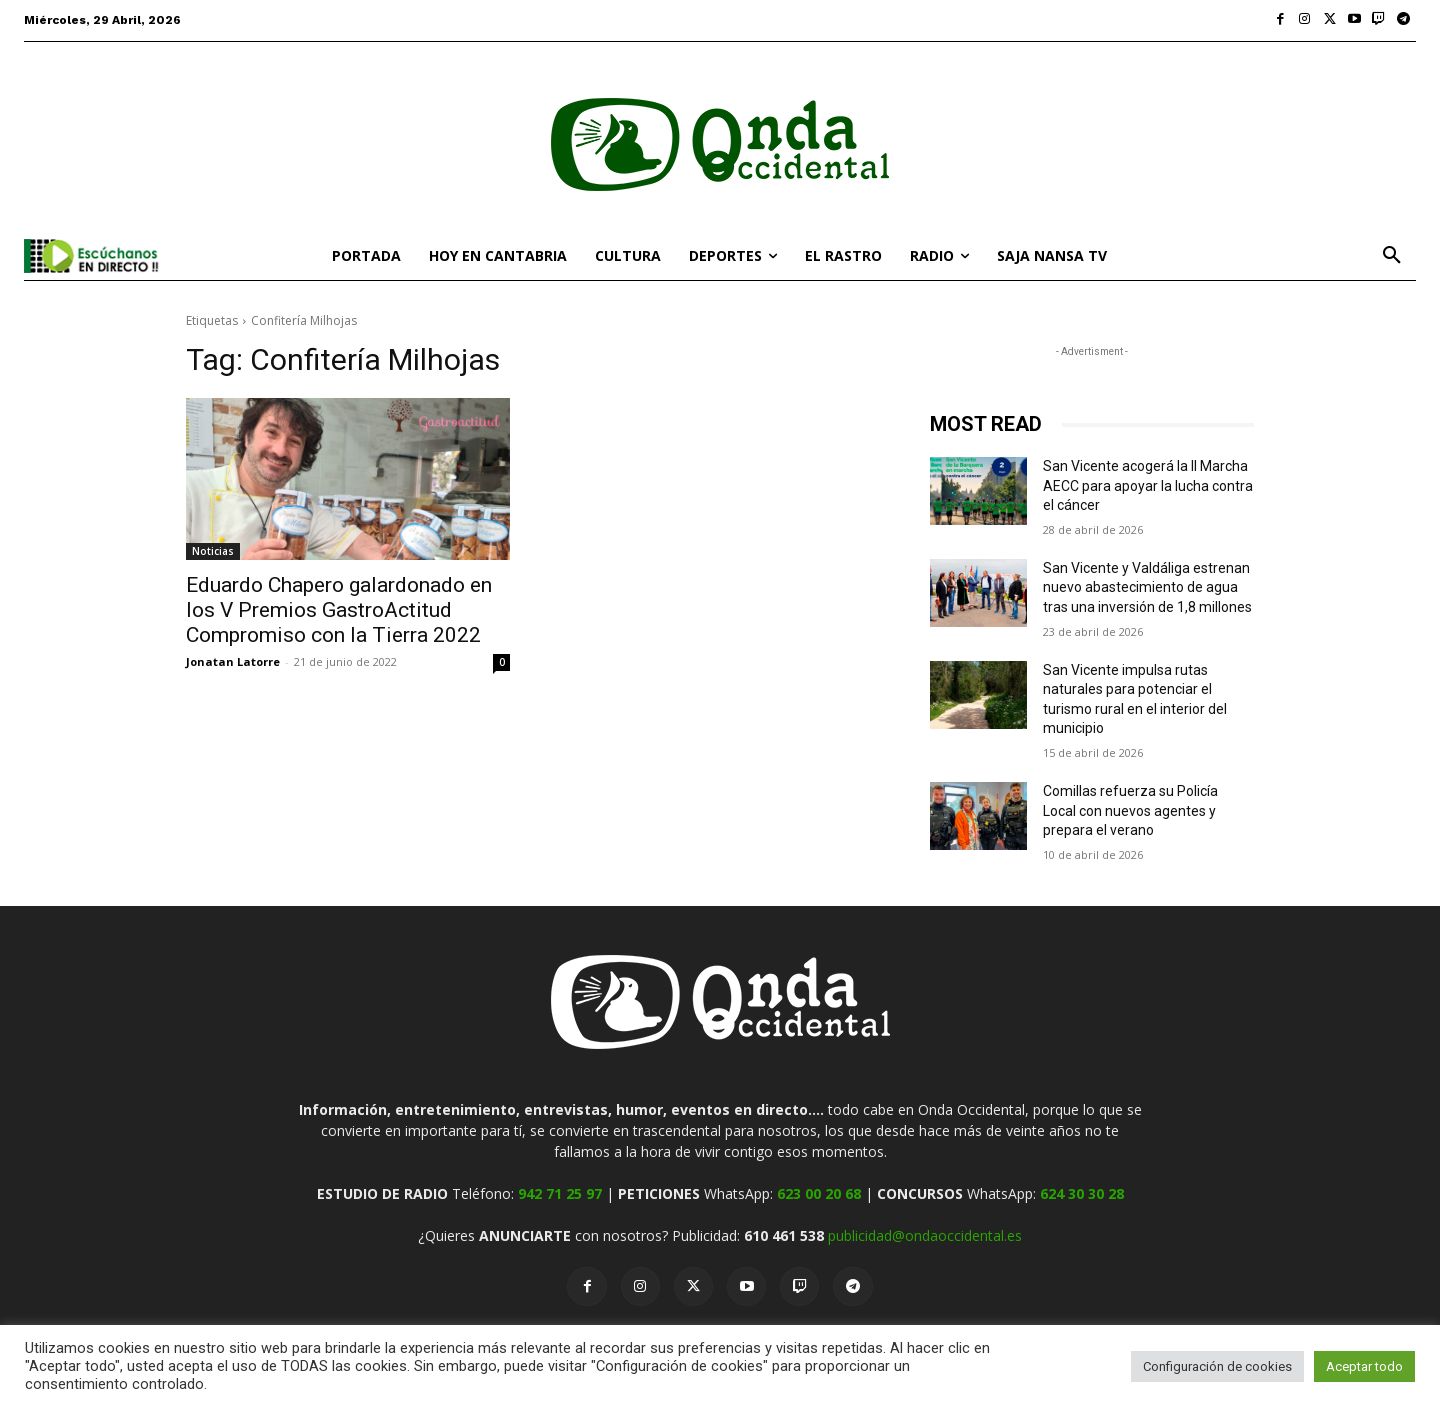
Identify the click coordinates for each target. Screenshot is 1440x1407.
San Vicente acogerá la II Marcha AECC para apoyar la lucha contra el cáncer (1148, 485)
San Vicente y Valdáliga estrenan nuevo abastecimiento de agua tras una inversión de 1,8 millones (1147, 587)
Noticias (213, 551)
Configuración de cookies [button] (1217, 1366)
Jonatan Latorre (233, 661)
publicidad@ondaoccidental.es (925, 1235)
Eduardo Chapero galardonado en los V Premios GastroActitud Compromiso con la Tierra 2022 (339, 610)
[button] (1392, 256)
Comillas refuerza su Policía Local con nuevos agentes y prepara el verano (1130, 810)
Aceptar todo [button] (1364, 1366)
